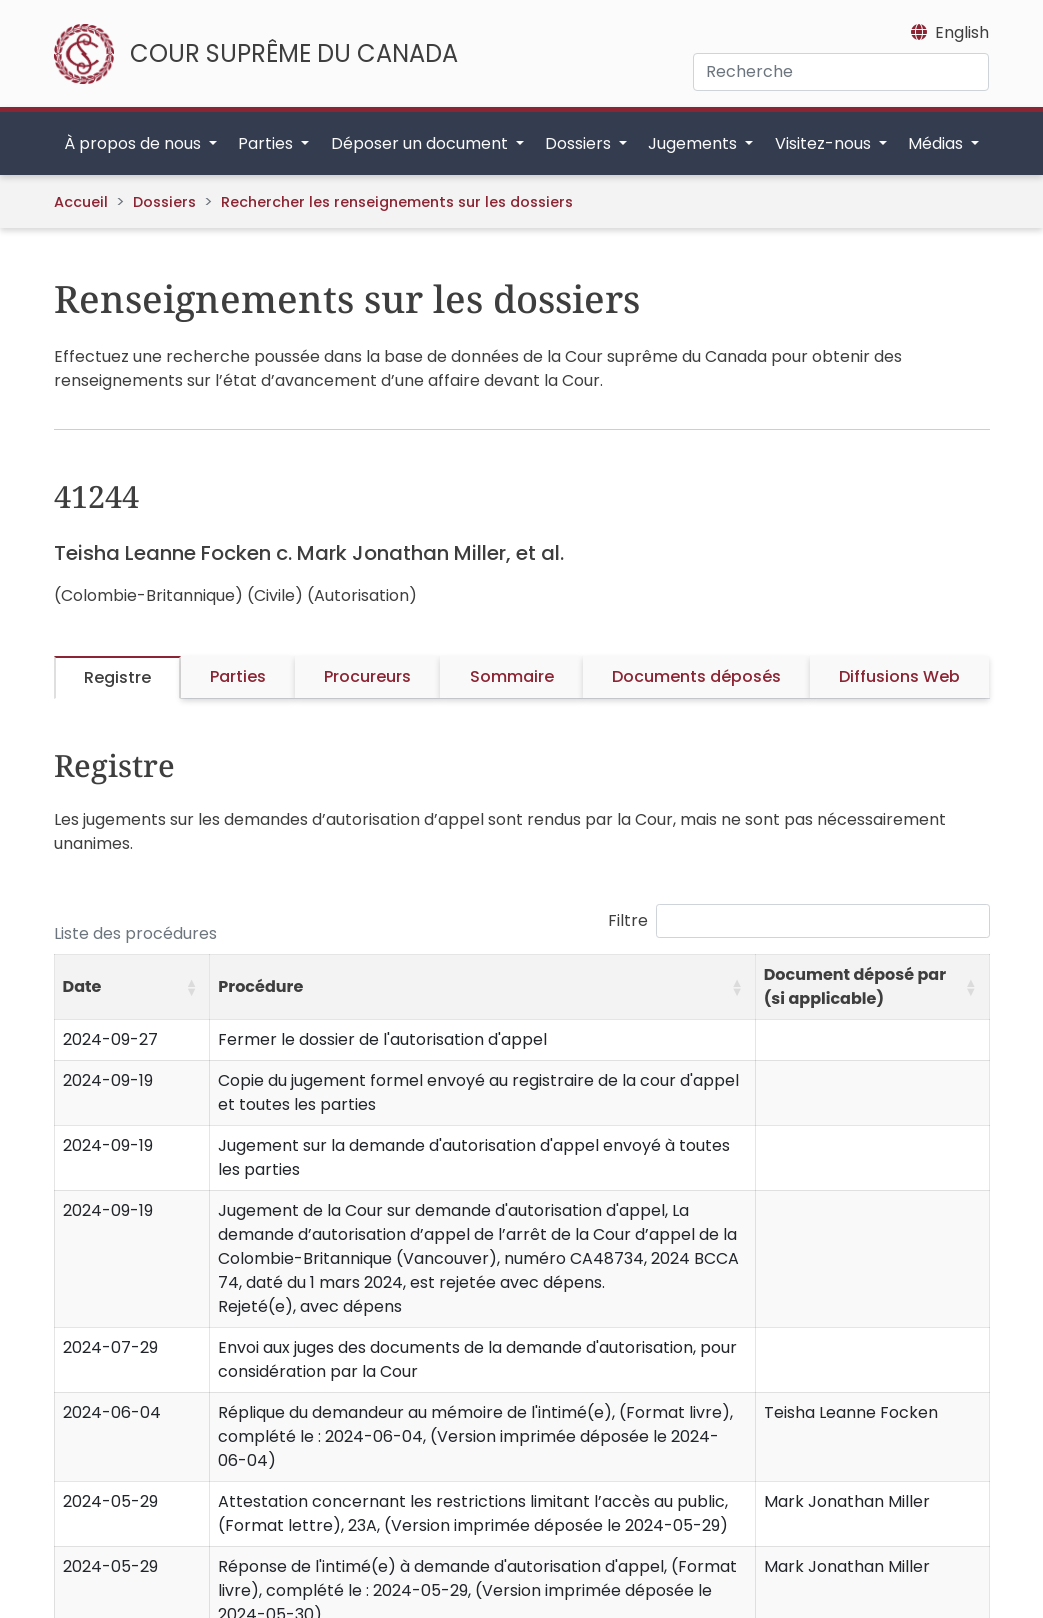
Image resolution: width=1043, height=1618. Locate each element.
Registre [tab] (117, 677)
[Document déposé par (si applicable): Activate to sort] (872, 986)
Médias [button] (937, 143)
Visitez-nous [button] (825, 143)
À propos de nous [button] (134, 143)
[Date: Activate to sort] (132, 986)
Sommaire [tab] (512, 676)
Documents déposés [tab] (696, 676)
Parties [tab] (238, 676)
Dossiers (164, 202)
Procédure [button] (260, 986)
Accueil (81, 202)
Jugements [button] (694, 143)
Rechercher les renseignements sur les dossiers (397, 202)
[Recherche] (841, 72)
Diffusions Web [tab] (899, 676)
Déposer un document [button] (421, 143)
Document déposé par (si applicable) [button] (855, 986)
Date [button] (82, 986)
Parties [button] (267, 143)
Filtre (628, 920)
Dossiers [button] (580, 143)
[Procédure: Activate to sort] (482, 986)
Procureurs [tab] (367, 676)
